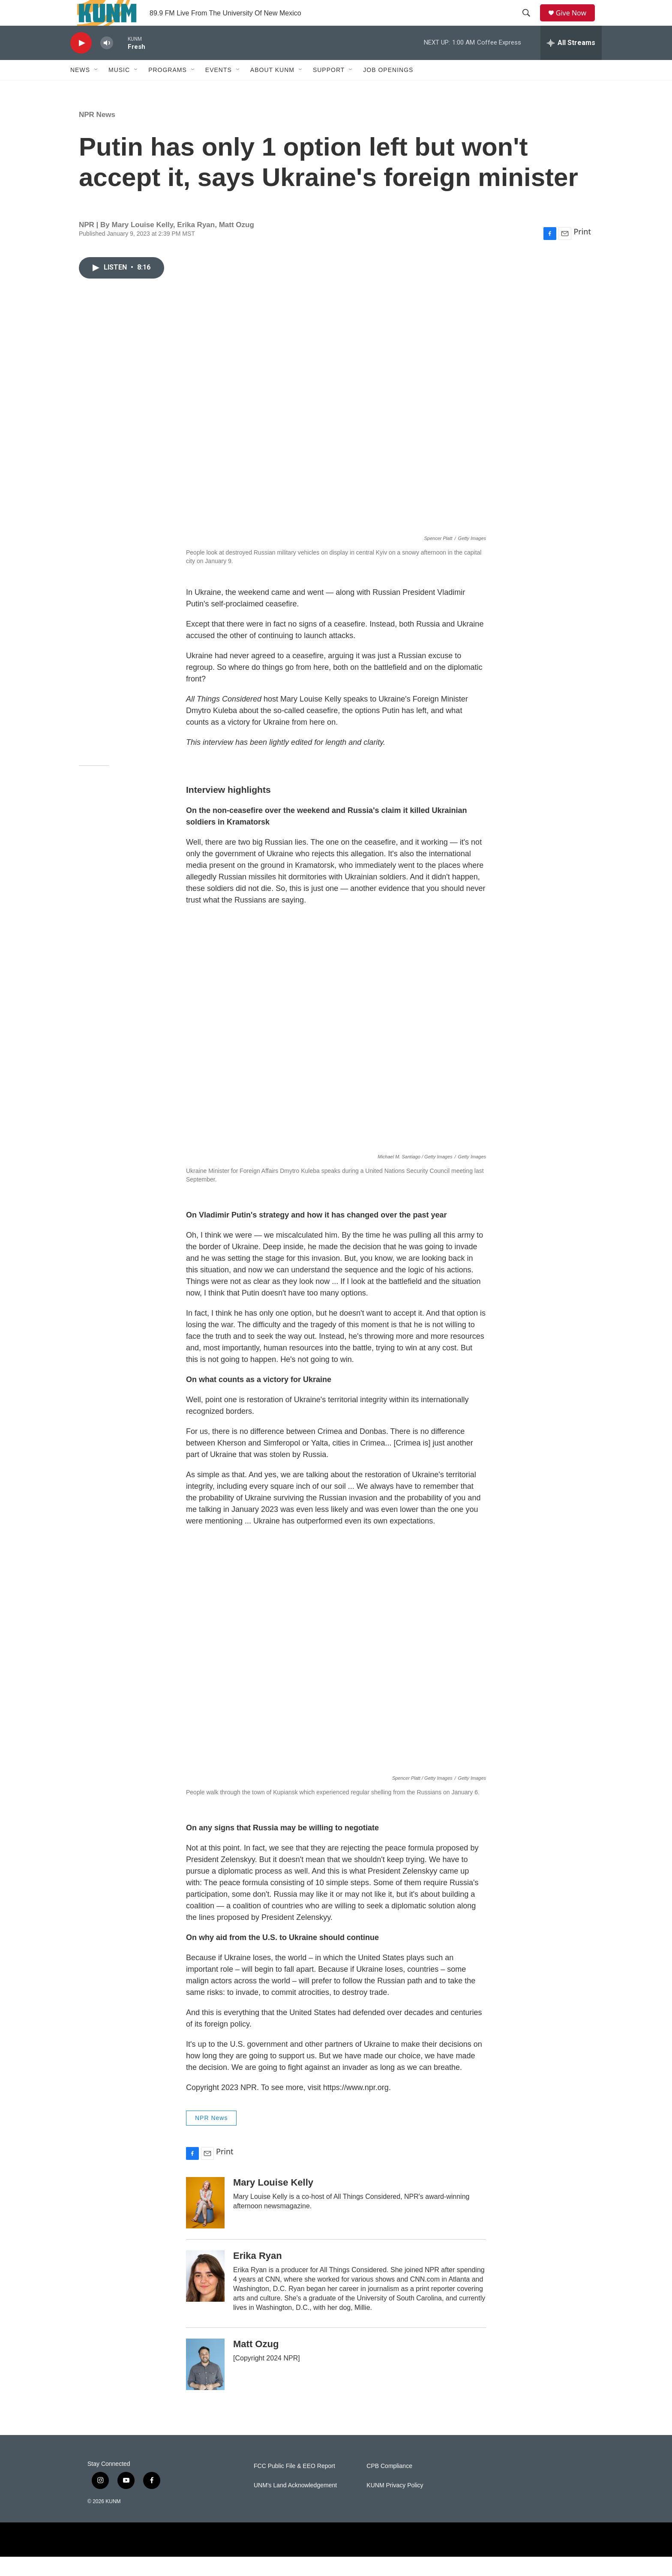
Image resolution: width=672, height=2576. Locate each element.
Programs (167, 89)
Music (119, 89)
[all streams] (571, 62)
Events (218, 89)
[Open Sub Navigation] (96, 89)
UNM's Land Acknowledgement (295, 2504)
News (80, 89)
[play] (81, 62)
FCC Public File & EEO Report (294, 2485)
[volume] (106, 62)
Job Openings (388, 89)
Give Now (576, 22)
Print (582, 251)
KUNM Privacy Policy (394, 2504)
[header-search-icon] (529, 23)
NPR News (97, 134)
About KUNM (272, 89)
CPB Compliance (389, 2485)
